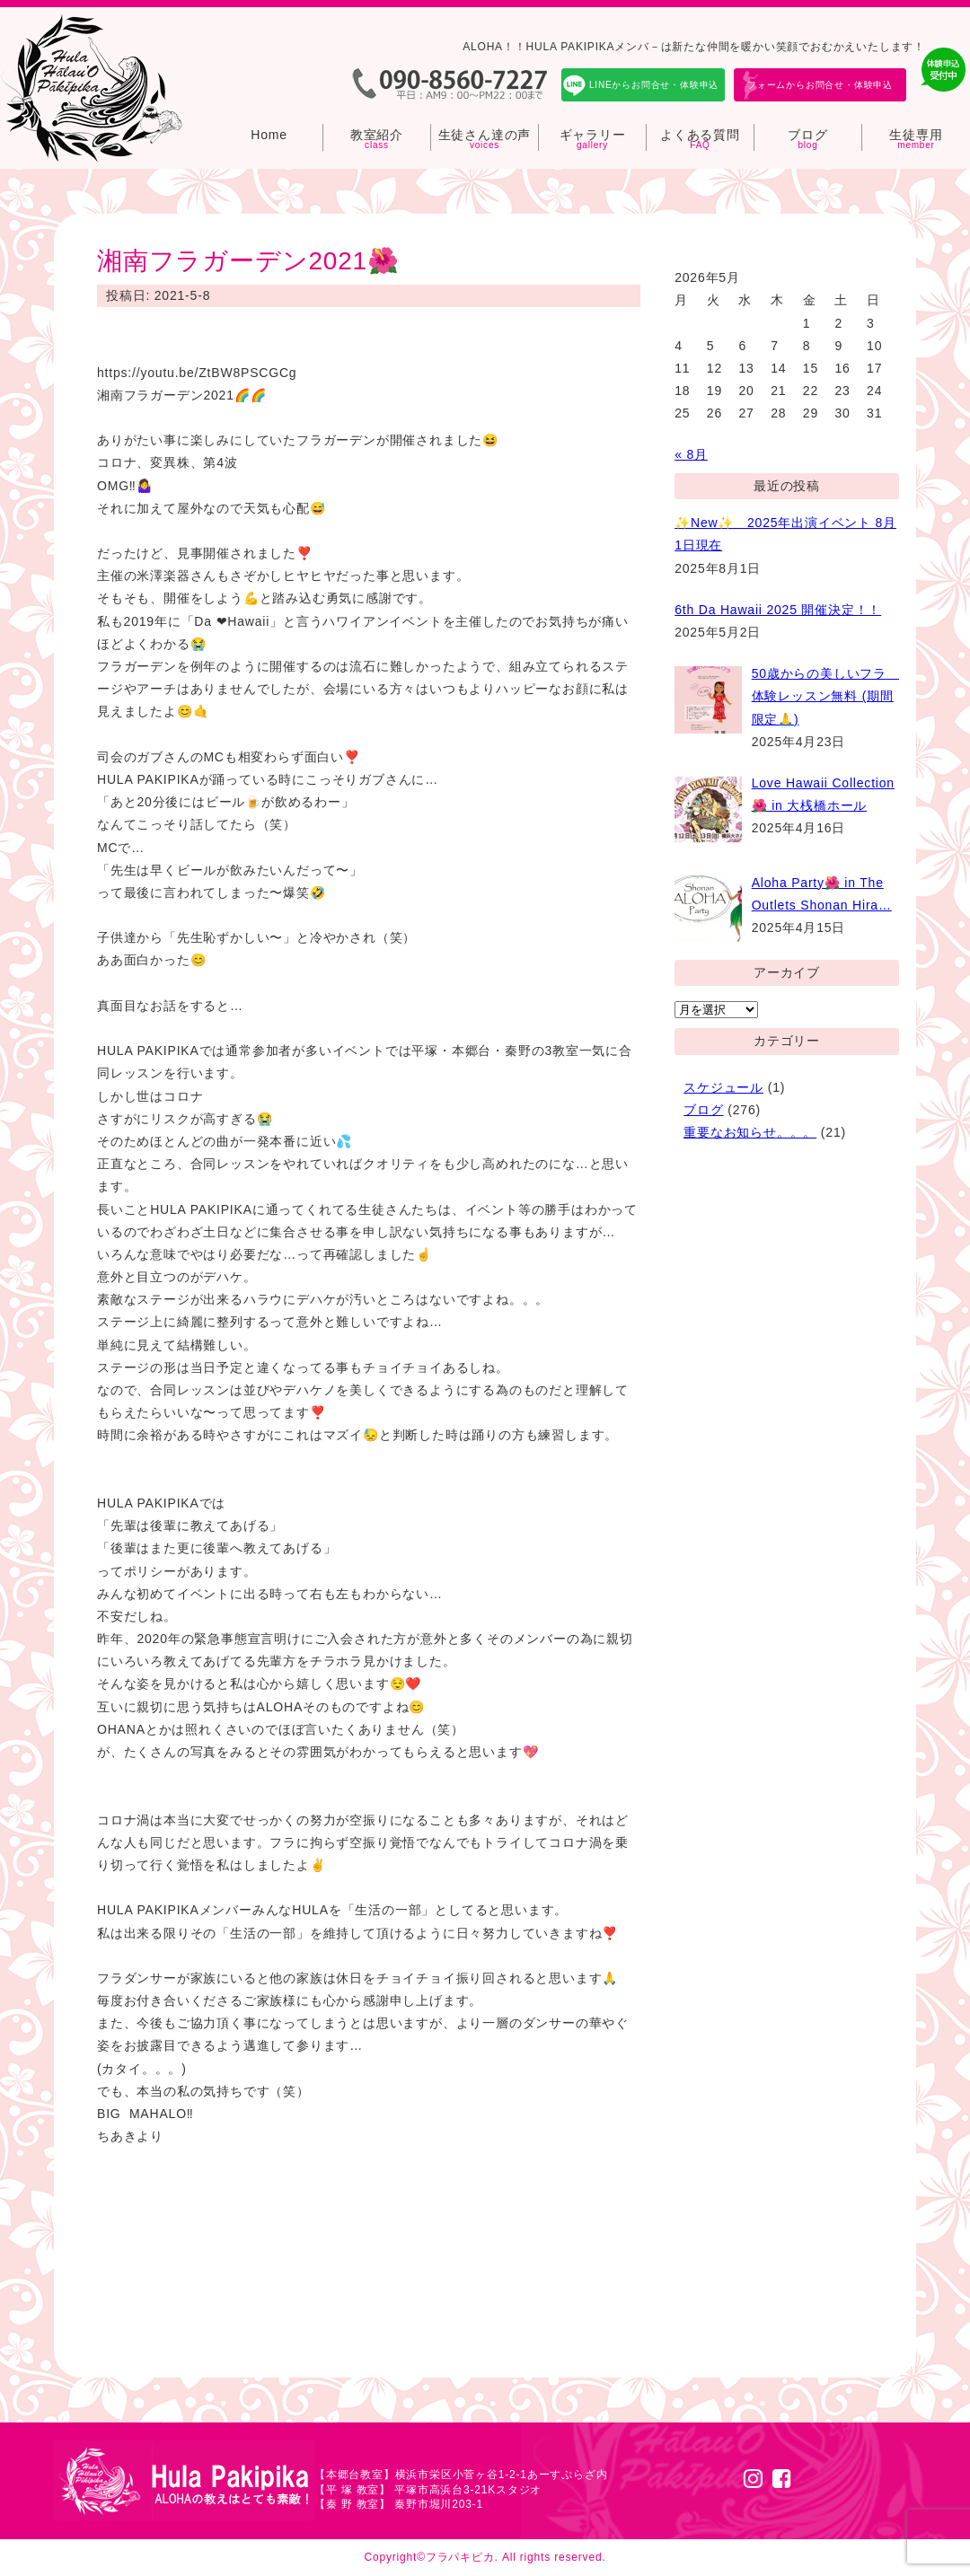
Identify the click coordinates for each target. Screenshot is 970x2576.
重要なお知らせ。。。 (749, 1132)
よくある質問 (700, 134)
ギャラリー (593, 134)
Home (269, 134)
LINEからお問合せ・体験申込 (654, 85)
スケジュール (723, 1087)
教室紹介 (376, 134)
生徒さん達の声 (485, 134)
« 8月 (691, 454)
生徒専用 (915, 134)
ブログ (807, 134)
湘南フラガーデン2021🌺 (248, 261)
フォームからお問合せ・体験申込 (820, 85)
